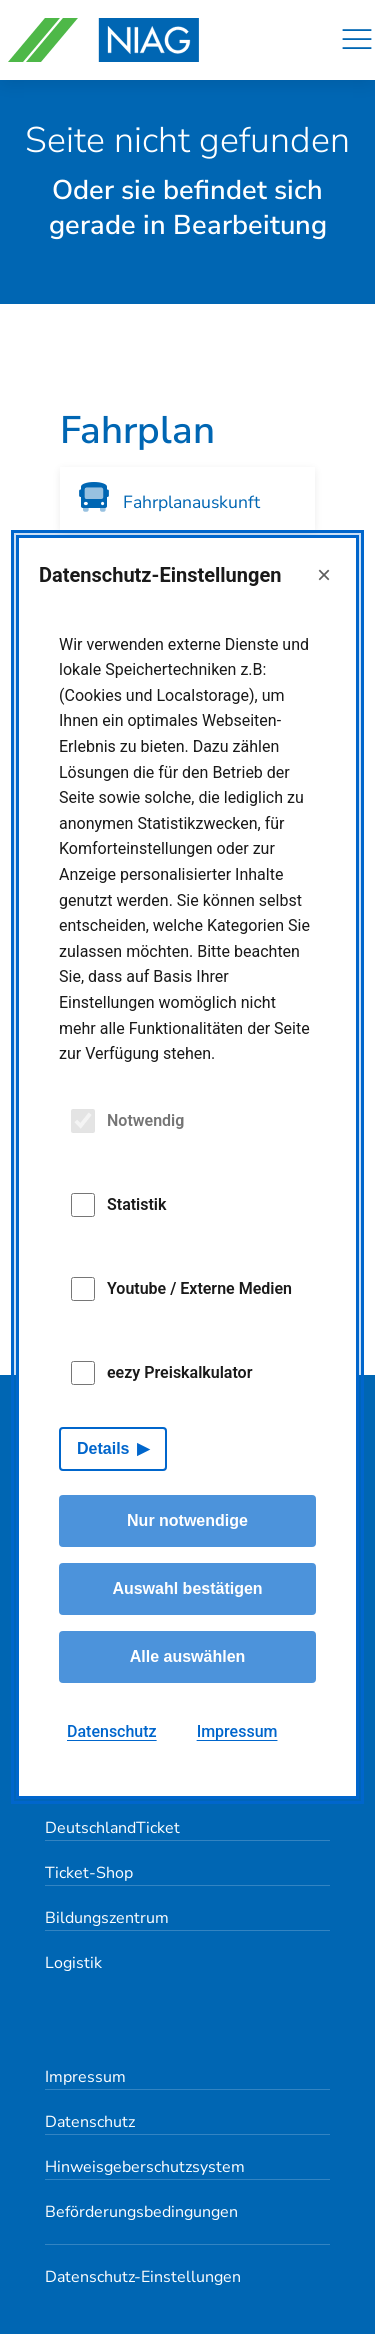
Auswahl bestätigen (187, 1588)
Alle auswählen (188, 1656)
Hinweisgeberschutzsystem (145, 2167)
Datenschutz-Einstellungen (143, 2277)
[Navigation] (357, 40)
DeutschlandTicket (112, 1828)
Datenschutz (90, 2122)
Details (103, 1448)
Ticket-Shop (89, 1873)
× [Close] (324, 574)
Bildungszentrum (107, 1918)
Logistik (73, 1963)
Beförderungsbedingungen (141, 2212)
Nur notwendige (187, 1520)
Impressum (85, 2077)
